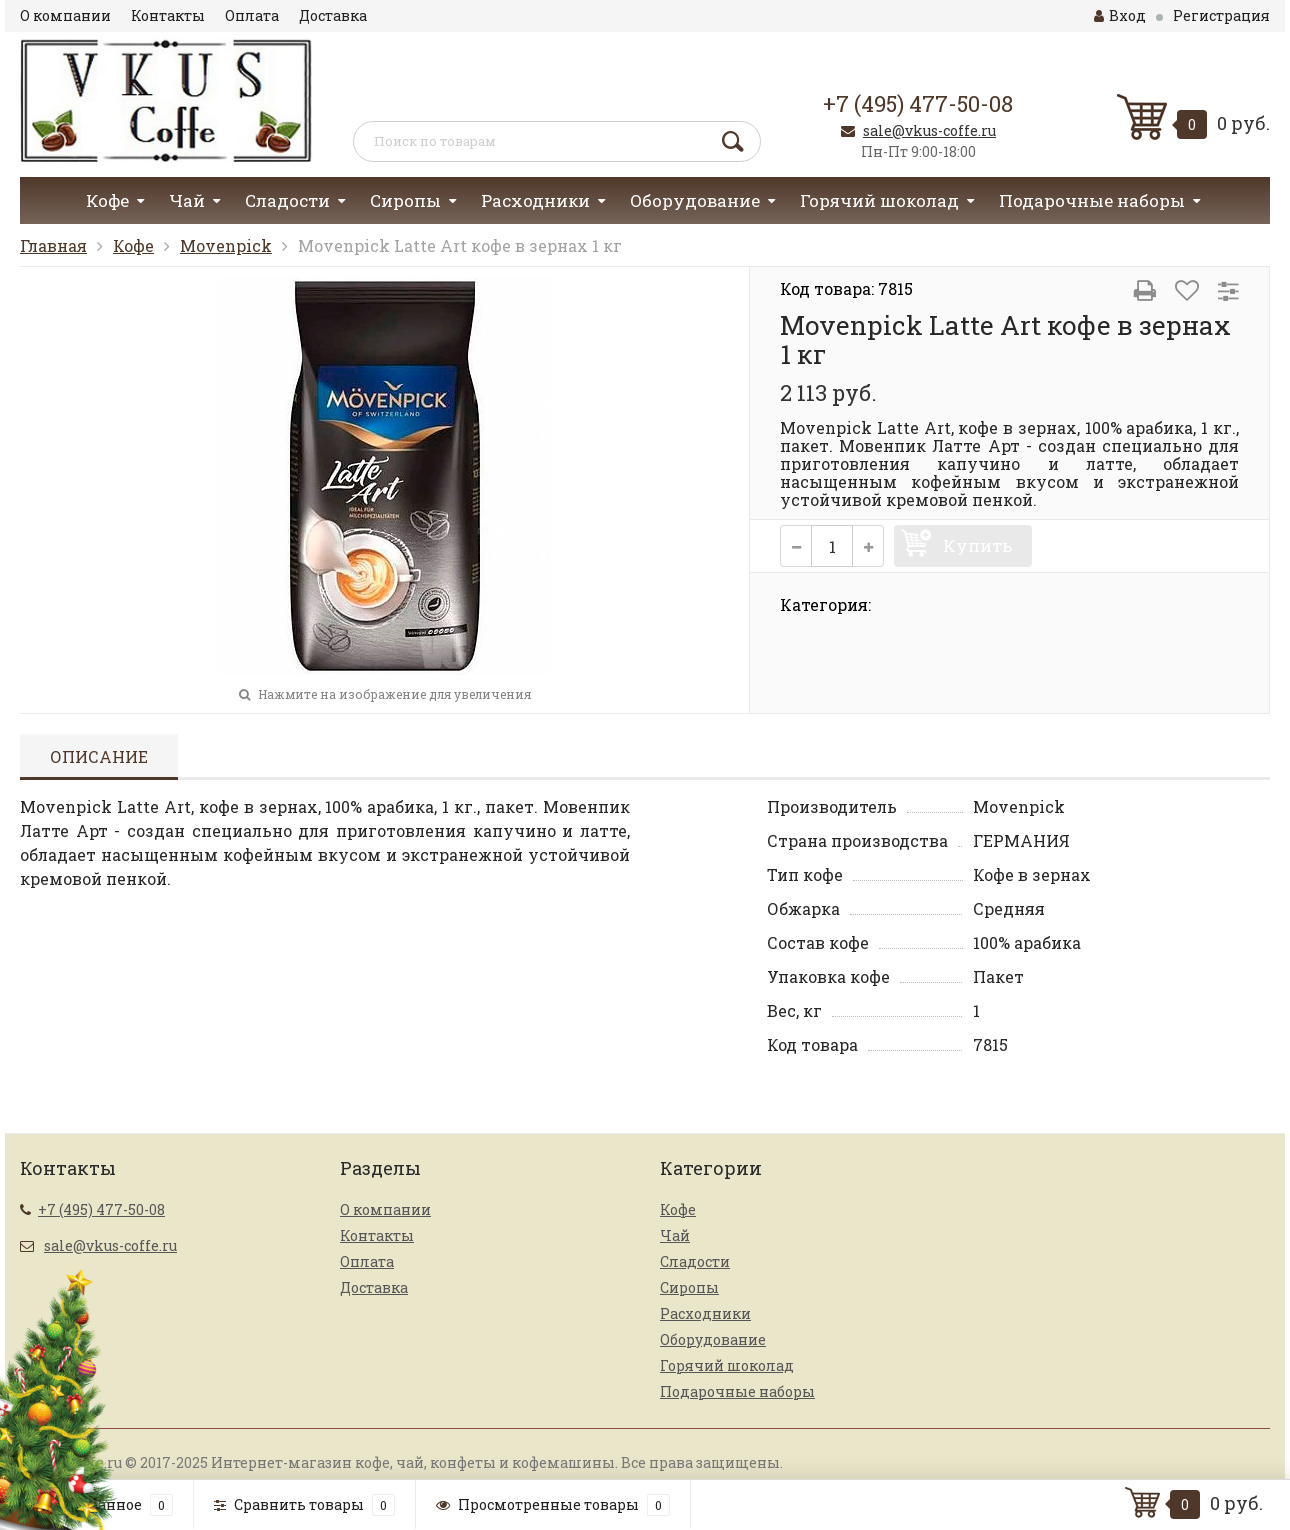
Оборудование (695, 200)
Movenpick (226, 245)
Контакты (168, 15)
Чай (187, 200)
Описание (99, 756)
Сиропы (405, 200)
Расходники (535, 200)
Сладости (287, 200)
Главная (53, 245)
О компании (65, 15)
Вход (1120, 15)
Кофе (107, 200)
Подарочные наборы (1092, 200)
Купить (977, 545)
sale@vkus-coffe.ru (929, 130)
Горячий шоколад (879, 200)
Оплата (252, 15)
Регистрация (1221, 15)
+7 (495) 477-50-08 (918, 103)
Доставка (333, 15)
